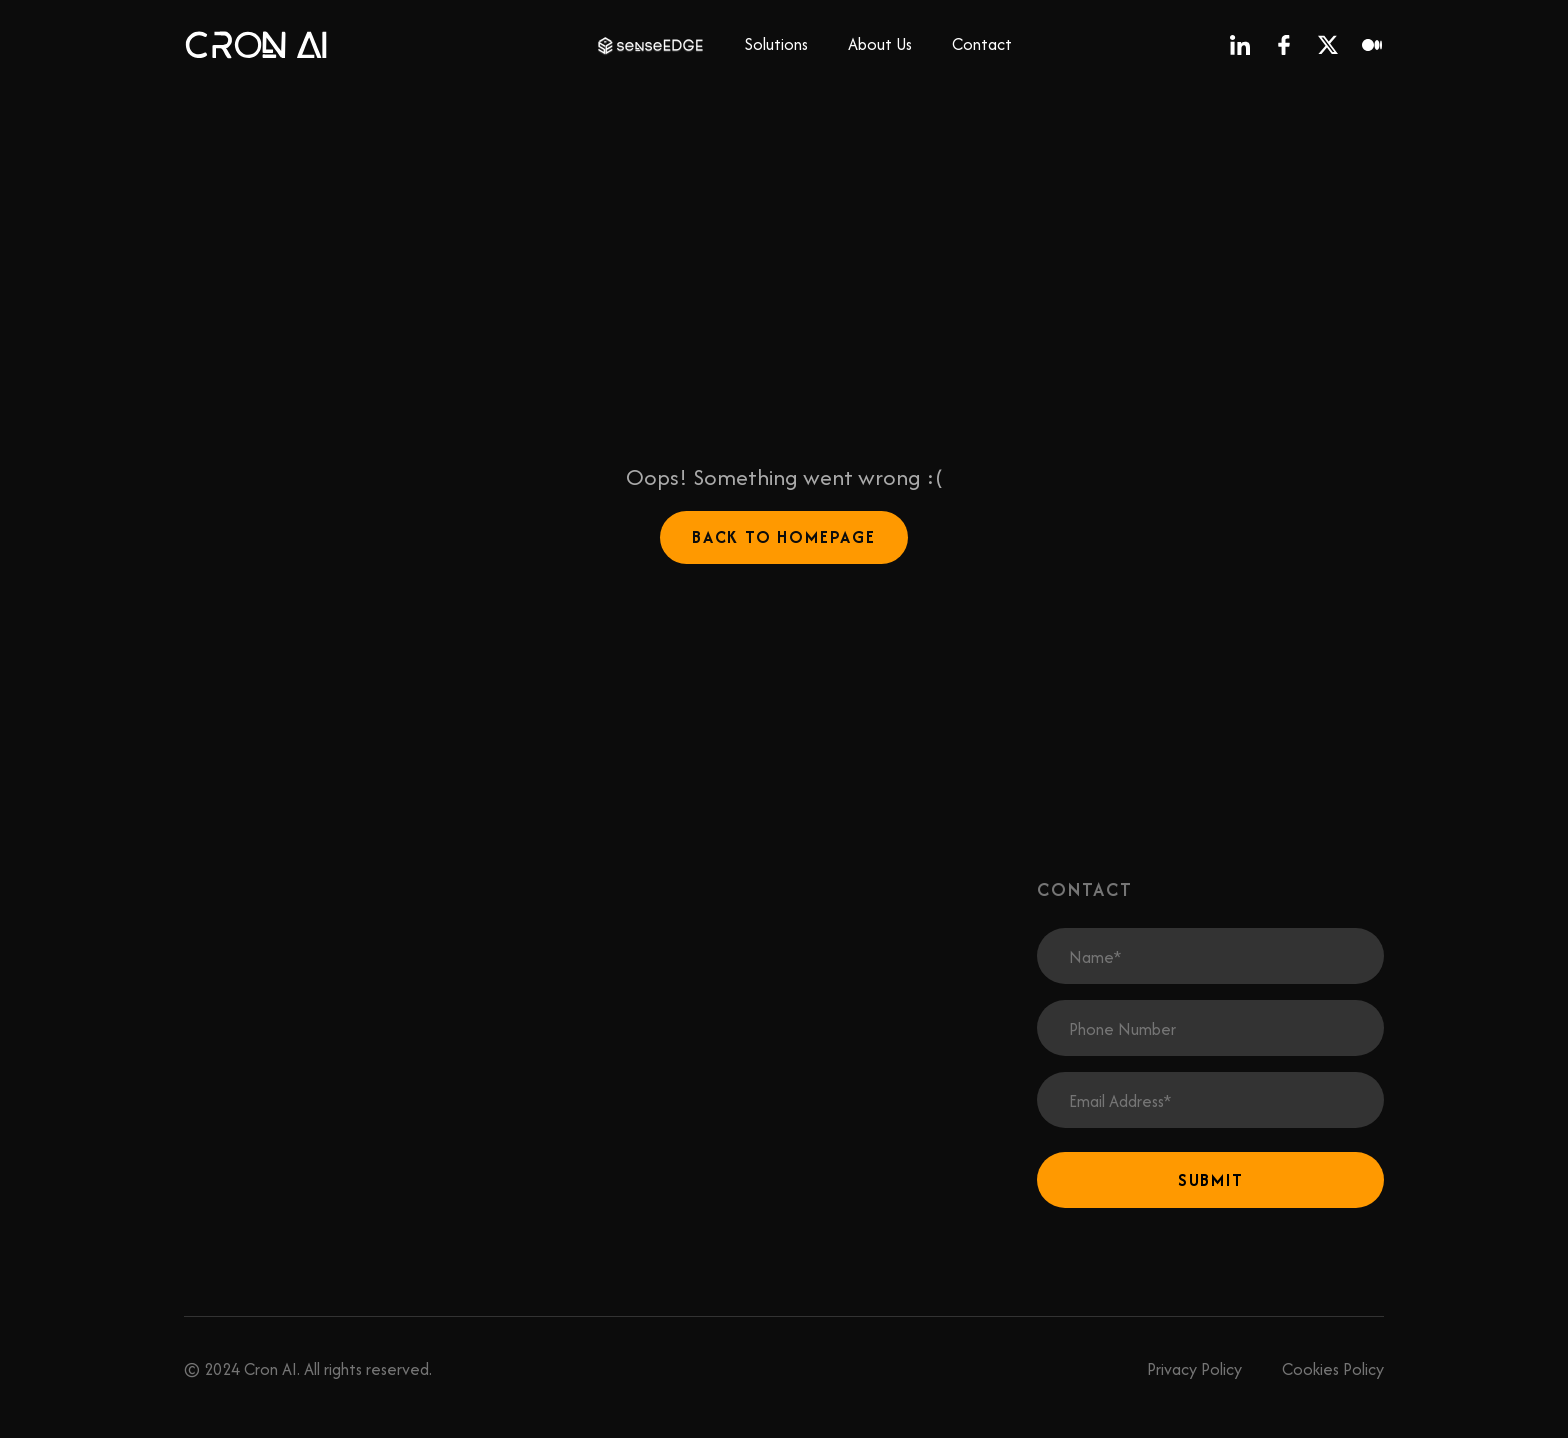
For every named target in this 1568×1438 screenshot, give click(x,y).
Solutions (776, 44)
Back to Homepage (784, 537)
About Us (880, 44)
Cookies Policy (1333, 1369)
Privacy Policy (1194, 1369)
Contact (982, 44)
